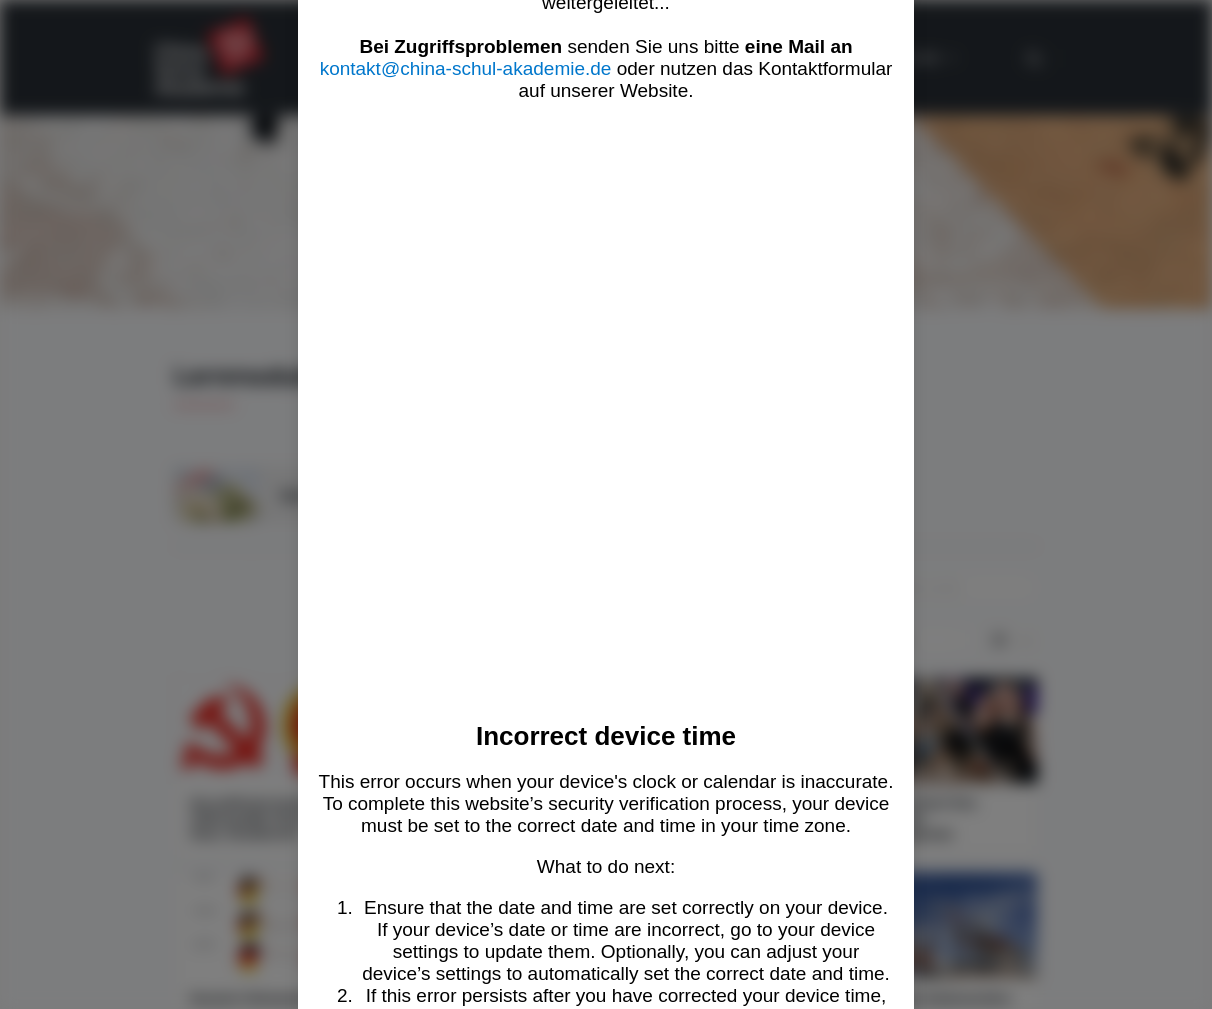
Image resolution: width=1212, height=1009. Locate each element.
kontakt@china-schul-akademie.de (466, 68)
